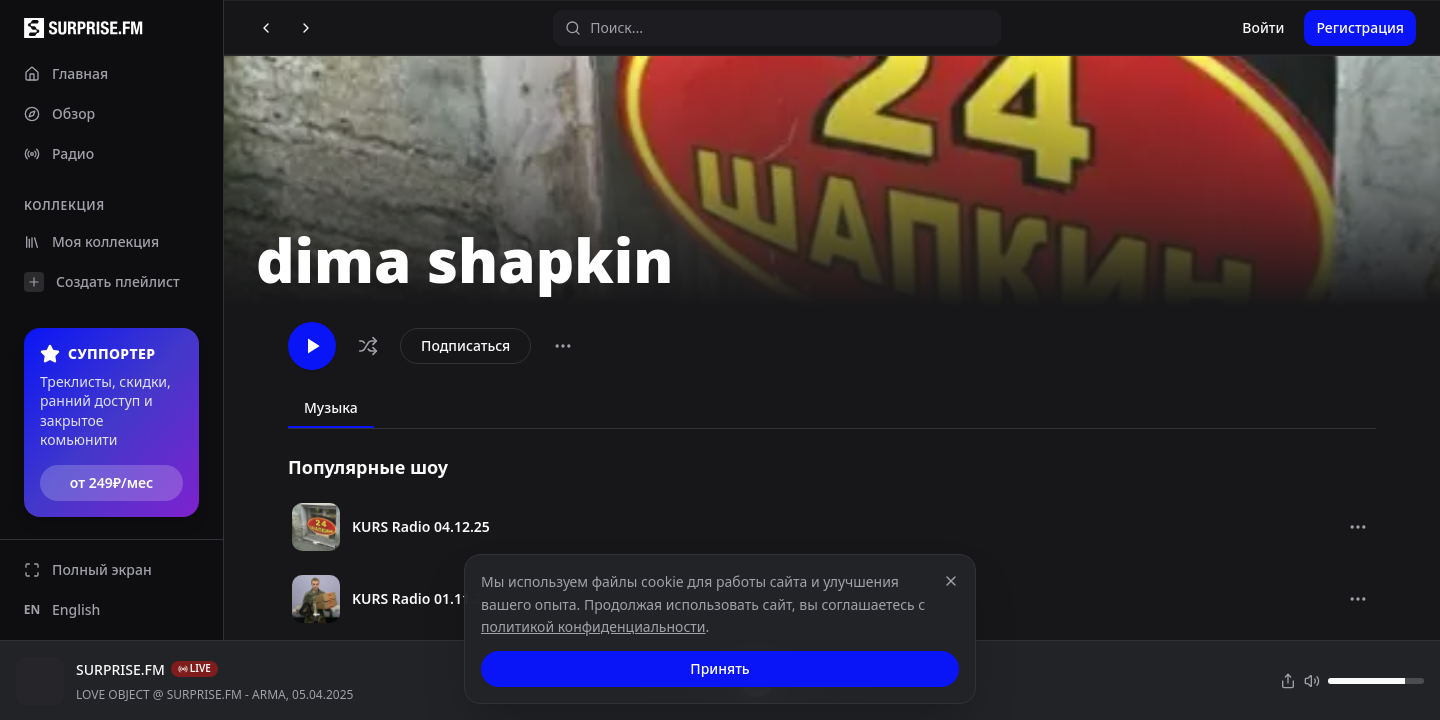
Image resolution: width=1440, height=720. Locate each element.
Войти (1263, 27)
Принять (719, 668)
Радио (59, 153)
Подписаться (465, 345)
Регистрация (1360, 27)
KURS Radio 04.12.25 (421, 526)
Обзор (59, 113)
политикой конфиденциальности (593, 626)
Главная (66, 73)
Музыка (331, 407)
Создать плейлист (102, 282)
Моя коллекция (91, 241)
